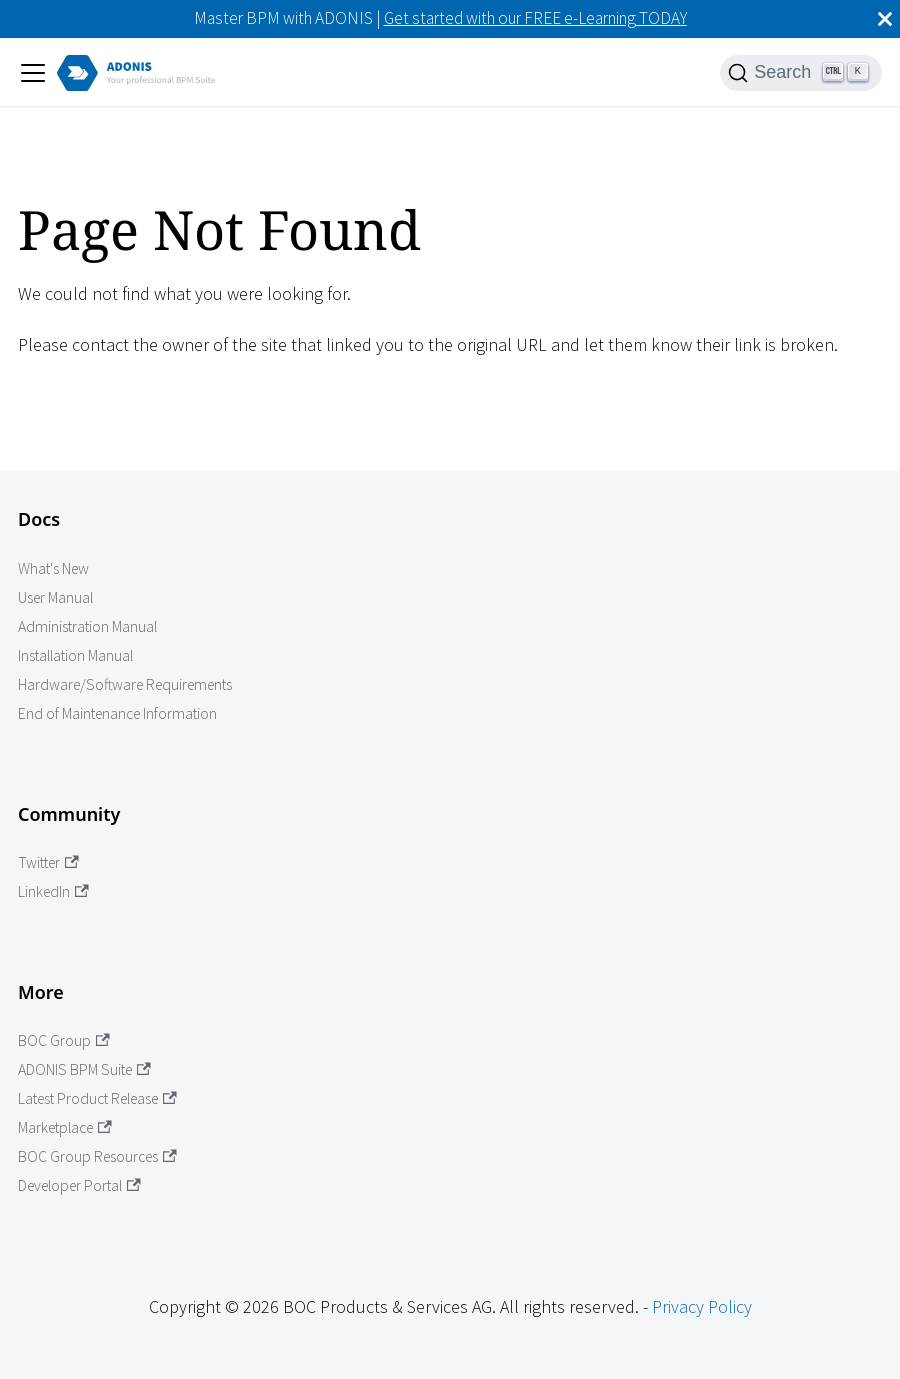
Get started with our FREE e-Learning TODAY (535, 18)
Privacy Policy (702, 1306)
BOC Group (64, 1040)
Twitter (48, 862)
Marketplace (65, 1127)
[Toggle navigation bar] (33, 73)
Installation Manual (75, 655)
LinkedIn (53, 891)
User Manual (55, 597)
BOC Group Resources (97, 1156)
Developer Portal (79, 1185)
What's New (53, 568)
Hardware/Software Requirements (125, 684)
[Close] (885, 19)
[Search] (801, 73)
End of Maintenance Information (117, 713)
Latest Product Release (97, 1098)
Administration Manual (87, 626)
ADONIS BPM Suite (84, 1069)
